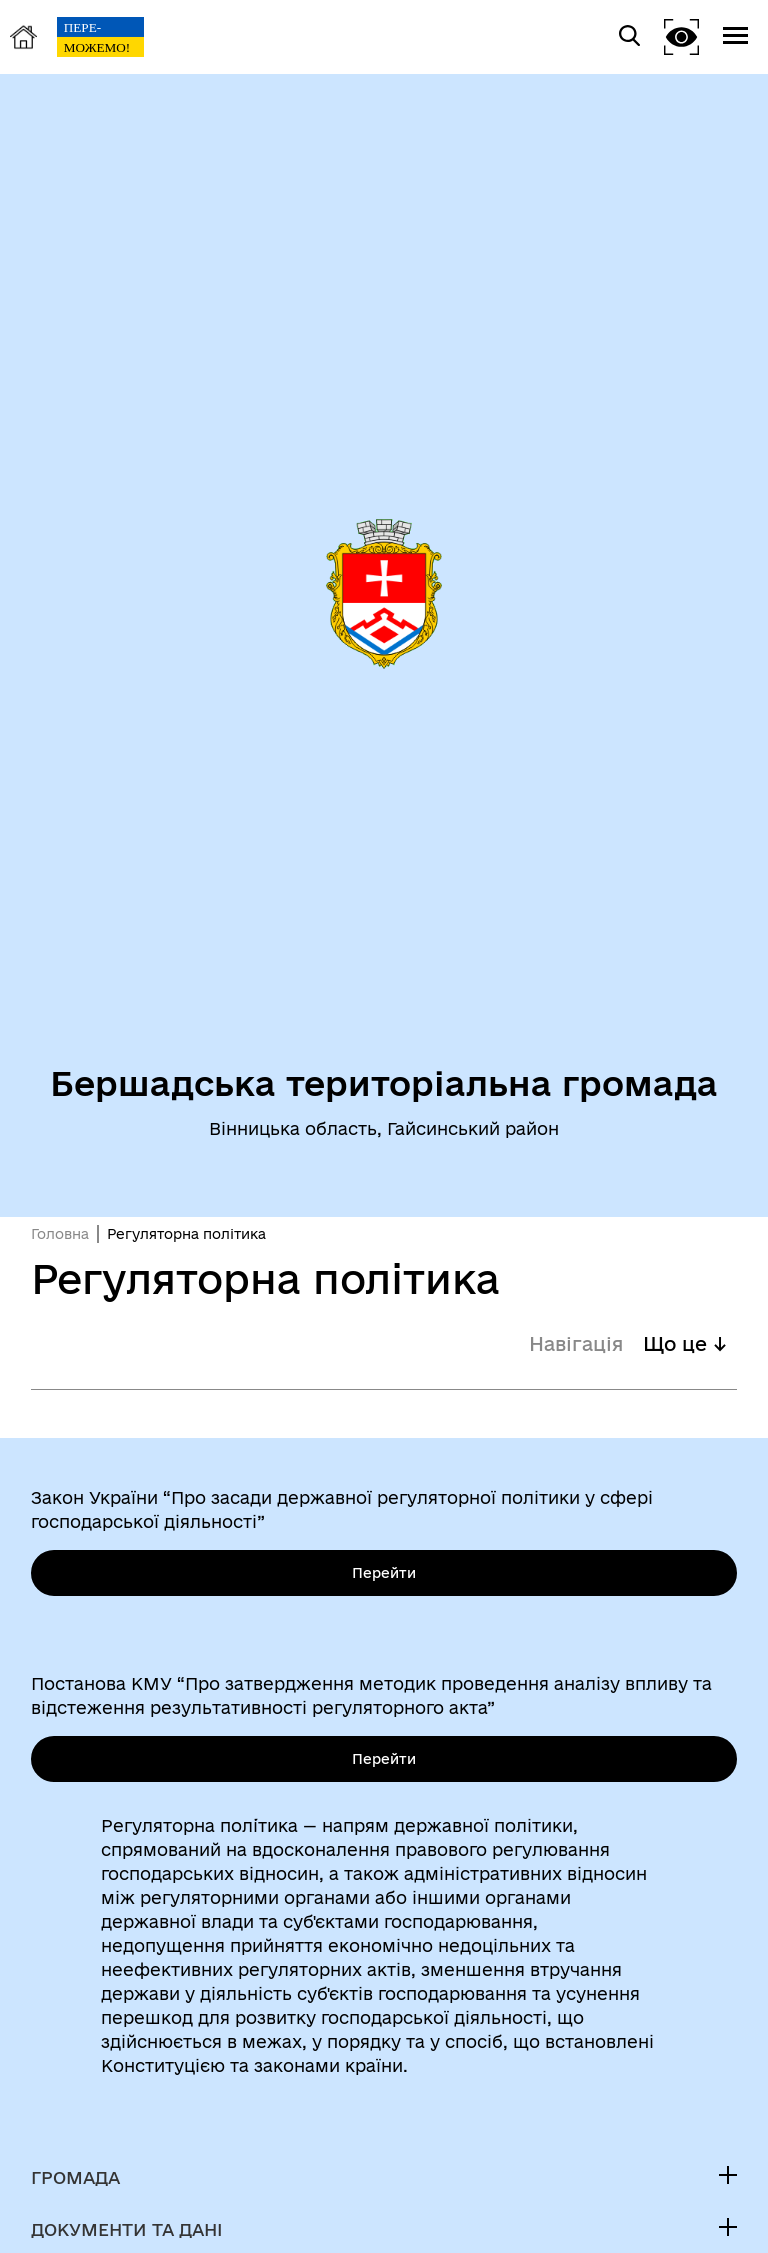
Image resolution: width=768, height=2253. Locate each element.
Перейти (384, 1573)
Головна (60, 1234)
